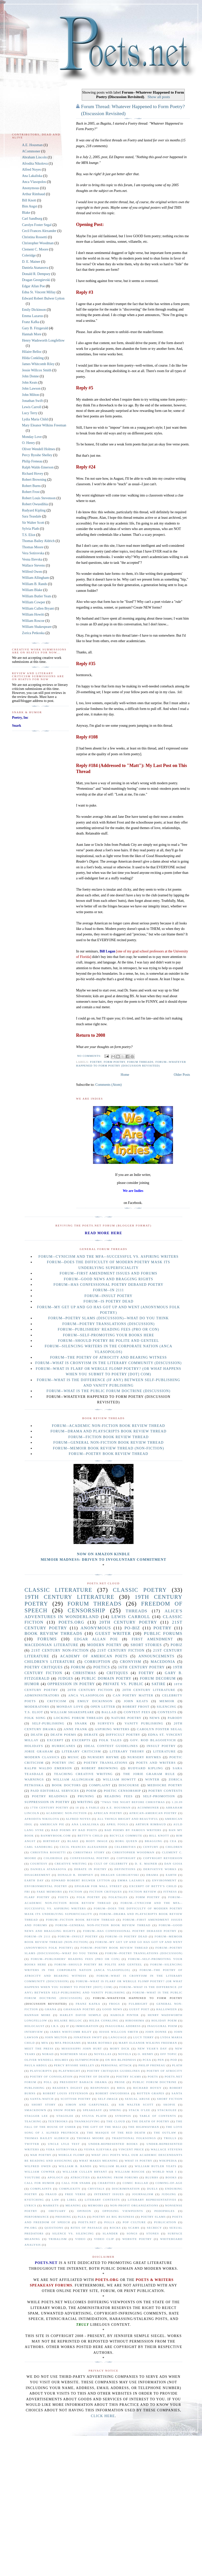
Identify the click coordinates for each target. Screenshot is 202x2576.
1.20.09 (177, 1802)
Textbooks (58, 2121)
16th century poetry (141, 1667)
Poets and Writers (156, 1762)
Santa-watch (42, 2098)
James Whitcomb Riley (38, 364)
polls (109, 2222)
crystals (96, 2188)
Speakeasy (92, 2110)
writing (85, 1802)
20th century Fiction (90, 1690)
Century (150, 1846)
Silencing (166, 1706)
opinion (84, 2210)
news (155, 1718)
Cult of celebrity (111, 1863)
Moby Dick (120, 2048)
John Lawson (31, 388)
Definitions (125, 1869)
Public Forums (163, 1633)
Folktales (118, 1897)
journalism (143, 2194)
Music (74, 1757)
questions (53, 2227)
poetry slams (153, 2216)
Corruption (97, 1662)
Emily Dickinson (34, 310)
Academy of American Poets (94, 1656)
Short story (44, 2104)
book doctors (66, 1785)
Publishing (34, 2087)
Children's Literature (49, 1662)
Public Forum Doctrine (155, 2082)
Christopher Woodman (38, 243)
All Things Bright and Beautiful (127, 1818)
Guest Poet (139, 2009)
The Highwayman (143, 2126)
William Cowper (33, 602)
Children (174, 1846)
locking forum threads (79, 1718)
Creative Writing (71, 1863)
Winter (152, 1779)
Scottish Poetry (75, 2098)
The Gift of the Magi (102, 2126)
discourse (129, 1785)
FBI (27, 1891)
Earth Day (34, 1880)
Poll (48, 2082)
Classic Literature (58, 1590)
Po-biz (132, 1628)
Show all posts (159, 97)
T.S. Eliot (28, 535)
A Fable (93, 1807)
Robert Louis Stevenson (39, 498)
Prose (119, 2082)
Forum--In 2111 (108, 1290)
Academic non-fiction (66, 1813)
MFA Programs (68, 2042)
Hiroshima (135, 2020)
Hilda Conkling (33, 358)
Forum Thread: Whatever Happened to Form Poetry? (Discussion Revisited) (133, 110)
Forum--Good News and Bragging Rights (108, 1279)
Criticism (56, 1701)
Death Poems (63, 1734)
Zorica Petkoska (33, 633)
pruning (86, 1796)
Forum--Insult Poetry (108, 1296)
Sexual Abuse (137, 2098)
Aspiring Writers (112, 1729)
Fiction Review (142, 1891)
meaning (73, 2205)
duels (152, 2188)
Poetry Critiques (43, 1667)
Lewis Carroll (31, 407)
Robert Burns (31, 486)
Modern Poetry (104, 1645)
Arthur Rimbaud (33, 194)
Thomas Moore (33, 547)
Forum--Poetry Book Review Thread (108, 1454)
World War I (164, 2171)
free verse (75, 2194)
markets (51, 2205)
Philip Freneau (32, 461)
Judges (65, 1678)
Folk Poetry (88, 1897)
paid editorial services (54, 1790)
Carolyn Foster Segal (37, 225)
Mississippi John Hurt (82, 2048)
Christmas (84, 1673)
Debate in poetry (90, 1869)
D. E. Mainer (31, 262)
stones (152, 2233)
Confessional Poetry (90, 1858)
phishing (63, 2216)
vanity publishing (144, 1723)
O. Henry (28, 443)
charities (107, 2182)
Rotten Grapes (150, 2093)
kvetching (34, 2199)
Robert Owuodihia (35, 504)
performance (36, 2216)
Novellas (103, 2053)
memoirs (95, 2205)
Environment (164, 1880)
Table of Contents (158, 2115)
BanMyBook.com (56, 1835)
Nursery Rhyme (103, 1757)
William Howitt (33, 614)
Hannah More (31, 334)
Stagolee (65, 2115)
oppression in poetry (71, 1684)
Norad (48, 2053)
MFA (44, 2042)
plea (82, 2216)
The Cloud (115, 2121)
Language (117, 2037)
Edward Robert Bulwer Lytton (43, 298)
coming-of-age (169, 2182)
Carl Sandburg (32, 218)
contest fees (137, 1712)
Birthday (51, 1841)
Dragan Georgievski (36, 280)
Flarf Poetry (37, 1897)
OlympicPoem (87, 2059)
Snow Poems (65, 2110)
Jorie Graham (38, 1751)
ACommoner (31, 151)
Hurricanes (63, 1746)
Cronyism (130, 1662)
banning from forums (117, 2177)
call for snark (76, 2182)
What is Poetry (138, 2160)
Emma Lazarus (32, 316)
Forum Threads (140, 1061)
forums (47, 1639)
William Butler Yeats (36, 596)
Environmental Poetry (45, 1886)
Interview (33, 2031)
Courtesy (39, 1863)
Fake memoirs (49, 1891)
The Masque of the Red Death (116, 2132)
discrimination (126, 2188)
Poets (153, 2076)
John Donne (30, 376)
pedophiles (164, 2210)
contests (167, 1712)
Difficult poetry (123, 1734)
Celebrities (125, 1846)
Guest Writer (113, 1633)
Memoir (167, 1701)
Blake (26, 212)
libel (72, 2199)
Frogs (114, 2003)
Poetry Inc (63, 1762)
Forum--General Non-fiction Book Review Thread (108, 1442)
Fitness (170, 1891)
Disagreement (37, 1874)
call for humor (39, 2182)
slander (110, 2233)
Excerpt (55, 1740)
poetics (101, 1667)
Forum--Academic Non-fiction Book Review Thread (108, 1426)
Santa (177, 2093)
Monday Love (32, 437)
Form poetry (114, 1061)
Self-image (108, 2098)
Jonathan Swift (32, 401)
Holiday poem (164, 2020)
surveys (106, 1723)
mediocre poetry (165, 1785)
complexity (69, 2188)
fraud (51, 2194)
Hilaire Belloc (32, 352)
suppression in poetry (47, 1802)
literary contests (102, 2199)
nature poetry (126, 1718)
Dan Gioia (173, 1863)
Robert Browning (34, 479)
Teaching (33, 2121)
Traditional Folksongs (134, 2138)
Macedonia (163, 1662)
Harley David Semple (80, 2014)
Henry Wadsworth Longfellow (43, 340)
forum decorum (158, 1678)
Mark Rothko (100, 2042)
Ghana (50, 2009)
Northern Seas (74, 2053)
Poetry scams (128, 2076)
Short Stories (146, 1645)
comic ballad (135, 2182)
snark (81, 1723)
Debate (91, 1734)
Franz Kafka (31, 322)
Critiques (117, 1673)
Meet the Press (39, 2048)
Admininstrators (42, 1695)
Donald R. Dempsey (36, 274)
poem (91, 1790)
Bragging (153, 1841)
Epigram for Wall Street (98, 1886)
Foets (63, 1897)
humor (31, 1684)
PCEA (147, 2059)
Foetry (96, 1061)
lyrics (30, 2205)
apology (55, 2177)
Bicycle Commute (126, 1835)
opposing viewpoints (122, 2210)
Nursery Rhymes (144, 1757)
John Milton (30, 395)
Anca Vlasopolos (34, 182)
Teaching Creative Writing (83, 1774)
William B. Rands (34, 584)
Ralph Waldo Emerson (38, 467)
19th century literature (69, 1597)
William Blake (32, 590)
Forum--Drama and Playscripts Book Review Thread (108, 1431)
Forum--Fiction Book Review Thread (108, 1437)
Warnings (34, 1779)
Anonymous (30, 188)
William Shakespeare (37, 627)
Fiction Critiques (105, 1891)
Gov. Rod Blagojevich (153, 1740)
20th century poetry (128, 1622)
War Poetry (41, 2154)
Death (37, 1734)
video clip (104, 2238)
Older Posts (182, 1075)
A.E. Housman (32, 145)
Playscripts (41, 2070)
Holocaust (34, 2025)
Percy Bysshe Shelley (37, 455)
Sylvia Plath (30, 529)
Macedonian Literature (51, 1645)
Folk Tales (110, 1740)
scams (134, 2227)
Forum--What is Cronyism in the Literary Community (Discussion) (108, 1363)
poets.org (71, 1622)
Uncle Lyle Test (64, 2143)
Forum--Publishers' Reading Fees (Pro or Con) (108, 1329)
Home (125, 1075)
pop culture (134, 2222)
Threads (137, 1611)
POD (173, 2059)
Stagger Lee (36, 2115)
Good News (112, 2009)
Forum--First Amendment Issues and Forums (109, 1273)
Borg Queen (126, 1841)
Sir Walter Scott (33, 523)
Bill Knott (29, 200)
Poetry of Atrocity (164, 2070)
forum (78, 1667)
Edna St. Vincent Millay (39, 292)
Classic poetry (140, 1590)
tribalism (57, 2238)
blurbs (152, 2177)
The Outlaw (165, 2132)
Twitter (31, 2143)
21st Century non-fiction (60, 1650)
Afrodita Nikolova (35, 163)
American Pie (52, 1824)
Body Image (97, 1841)
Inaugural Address (123, 2025)
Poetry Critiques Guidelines (113, 2070)
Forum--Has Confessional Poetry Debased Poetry (109, 1284)
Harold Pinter (124, 2014)
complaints (41, 2188)
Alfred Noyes (31, 169)
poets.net (87, 2222)
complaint (99, 1785)
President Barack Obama (83, 2082)
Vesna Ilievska (32, 559)
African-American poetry (153, 1813)
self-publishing (48, 1723)
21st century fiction (120, 1650)
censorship (87, 1610)
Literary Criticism (81, 1751)
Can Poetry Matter (133, 1695)
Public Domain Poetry (106, 1678)
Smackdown (35, 2110)
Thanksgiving (87, 2121)
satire (159, 1684)
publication (165, 2222)
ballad (109, 1712)
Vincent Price (131, 2149)
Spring (116, 2110)
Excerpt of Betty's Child (153, 1886)
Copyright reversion (162, 1858)
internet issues (109, 2194)
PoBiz (176, 1645)
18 (77, 1807)
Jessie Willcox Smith (36, 370)
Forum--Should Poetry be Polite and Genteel (108, 1341)
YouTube (32, 2177)
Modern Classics (42, 1757)
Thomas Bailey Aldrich (38, 541)
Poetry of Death (94, 2076)
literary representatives (152, 2199)
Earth (171, 1874)
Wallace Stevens (33, 565)
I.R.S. (55, 2025)
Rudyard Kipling (34, 510)
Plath (177, 2065)
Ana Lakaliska (32, 176)
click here (103, 2416)
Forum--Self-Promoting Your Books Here (108, 1335)
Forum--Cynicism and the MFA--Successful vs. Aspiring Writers (108, 1256)
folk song (35, 1718)
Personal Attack (116, 2065)
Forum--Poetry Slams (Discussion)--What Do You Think (108, 1318)
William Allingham (35, 578)
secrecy (154, 2227)
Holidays (33, 1746)
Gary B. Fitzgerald (35, 328)
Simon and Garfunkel (87, 2104)
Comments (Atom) (108, 1085)
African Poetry (108, 1813)
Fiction (75, 1891)
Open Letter (102, 1706)
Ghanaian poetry (80, 2009)
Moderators (36, 1706)
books (171, 2177)
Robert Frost (31, 492)
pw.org (30, 2227)
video (80, 2238)
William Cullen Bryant (38, 608)
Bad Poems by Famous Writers (132, 1830)
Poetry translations (106, 1762)
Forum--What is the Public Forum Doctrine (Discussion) (108, 1391)
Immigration (87, 2025)
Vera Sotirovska (33, 553)
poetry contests (165, 1790)
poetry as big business (113, 2216)
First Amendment (152, 1639)
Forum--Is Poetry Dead (109, 1301)
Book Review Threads (53, 1633)
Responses (99, 2087)
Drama (152, 1874)
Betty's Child (90, 1835)
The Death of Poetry (151, 2121)
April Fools (117, 1824)
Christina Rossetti (34, 237)
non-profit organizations (134, 2205)
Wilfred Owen (32, 572)
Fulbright (138, 2003)
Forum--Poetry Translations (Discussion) (108, 1324)
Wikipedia (168, 2160)
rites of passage (86, 2227)
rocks (115, 2227)
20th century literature (148, 1690)
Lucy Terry (30, 413)
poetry (163, 1628)
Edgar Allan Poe (33, 286)
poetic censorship (122, 1790)
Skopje (170, 2104)
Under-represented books (113, 2143)
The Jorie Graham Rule (149, 1774)
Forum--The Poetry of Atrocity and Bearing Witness (108, 1357)
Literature (164, 1751)
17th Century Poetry (49, 1807)
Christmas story (89, 1852)
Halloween (166, 2009)
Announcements (156, 1656)
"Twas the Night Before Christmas (133, 1802)
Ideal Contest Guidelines (111, 1746)
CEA (173, 1841)
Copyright (126, 1858)
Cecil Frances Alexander (39, 231)
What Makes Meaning (98, 2160)
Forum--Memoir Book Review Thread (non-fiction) (108, 1448)
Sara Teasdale (31, 516)
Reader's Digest (67, 2087)
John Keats (30, 382)
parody (175, 1718)
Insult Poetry (161, 1746)
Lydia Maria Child (35, 419)
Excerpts (81, 1740)
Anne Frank (75, 1729)
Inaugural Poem (162, 2025)
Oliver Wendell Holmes (38, 449)
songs (132, 2233)
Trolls (170, 2138)
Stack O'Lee (139, 2110)
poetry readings (50, 1796)
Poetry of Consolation (51, 2076)
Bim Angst (29, 206)
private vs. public (123, 1684)
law (55, 2199)
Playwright (69, 2070)
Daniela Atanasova (35, 268)
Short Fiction (169, 2098)
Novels (124, 2053)
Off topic (168, 2053)
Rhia (121, 2087)
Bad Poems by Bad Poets (74, 1830)
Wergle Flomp (71, 2154)
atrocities (80, 2177)
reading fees (118, 1796)
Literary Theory (127, 1751)
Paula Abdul (36, 2065)
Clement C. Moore (35, 249)
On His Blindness (120, 2059)
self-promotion (159, 1796)
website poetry (137, 2238)
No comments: (89, 1055)
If (67, 2025)
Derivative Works (159, 1869)
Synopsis (123, 2115)
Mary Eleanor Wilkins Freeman (44, 425)
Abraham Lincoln (34, 157)
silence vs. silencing (73, 2233)
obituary (57, 2210)
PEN (161, 2059)
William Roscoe (33, 621)
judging (169, 2194)
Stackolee (167, 2110)
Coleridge (29, 255)
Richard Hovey (32, 473)
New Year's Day (152, 2048)
